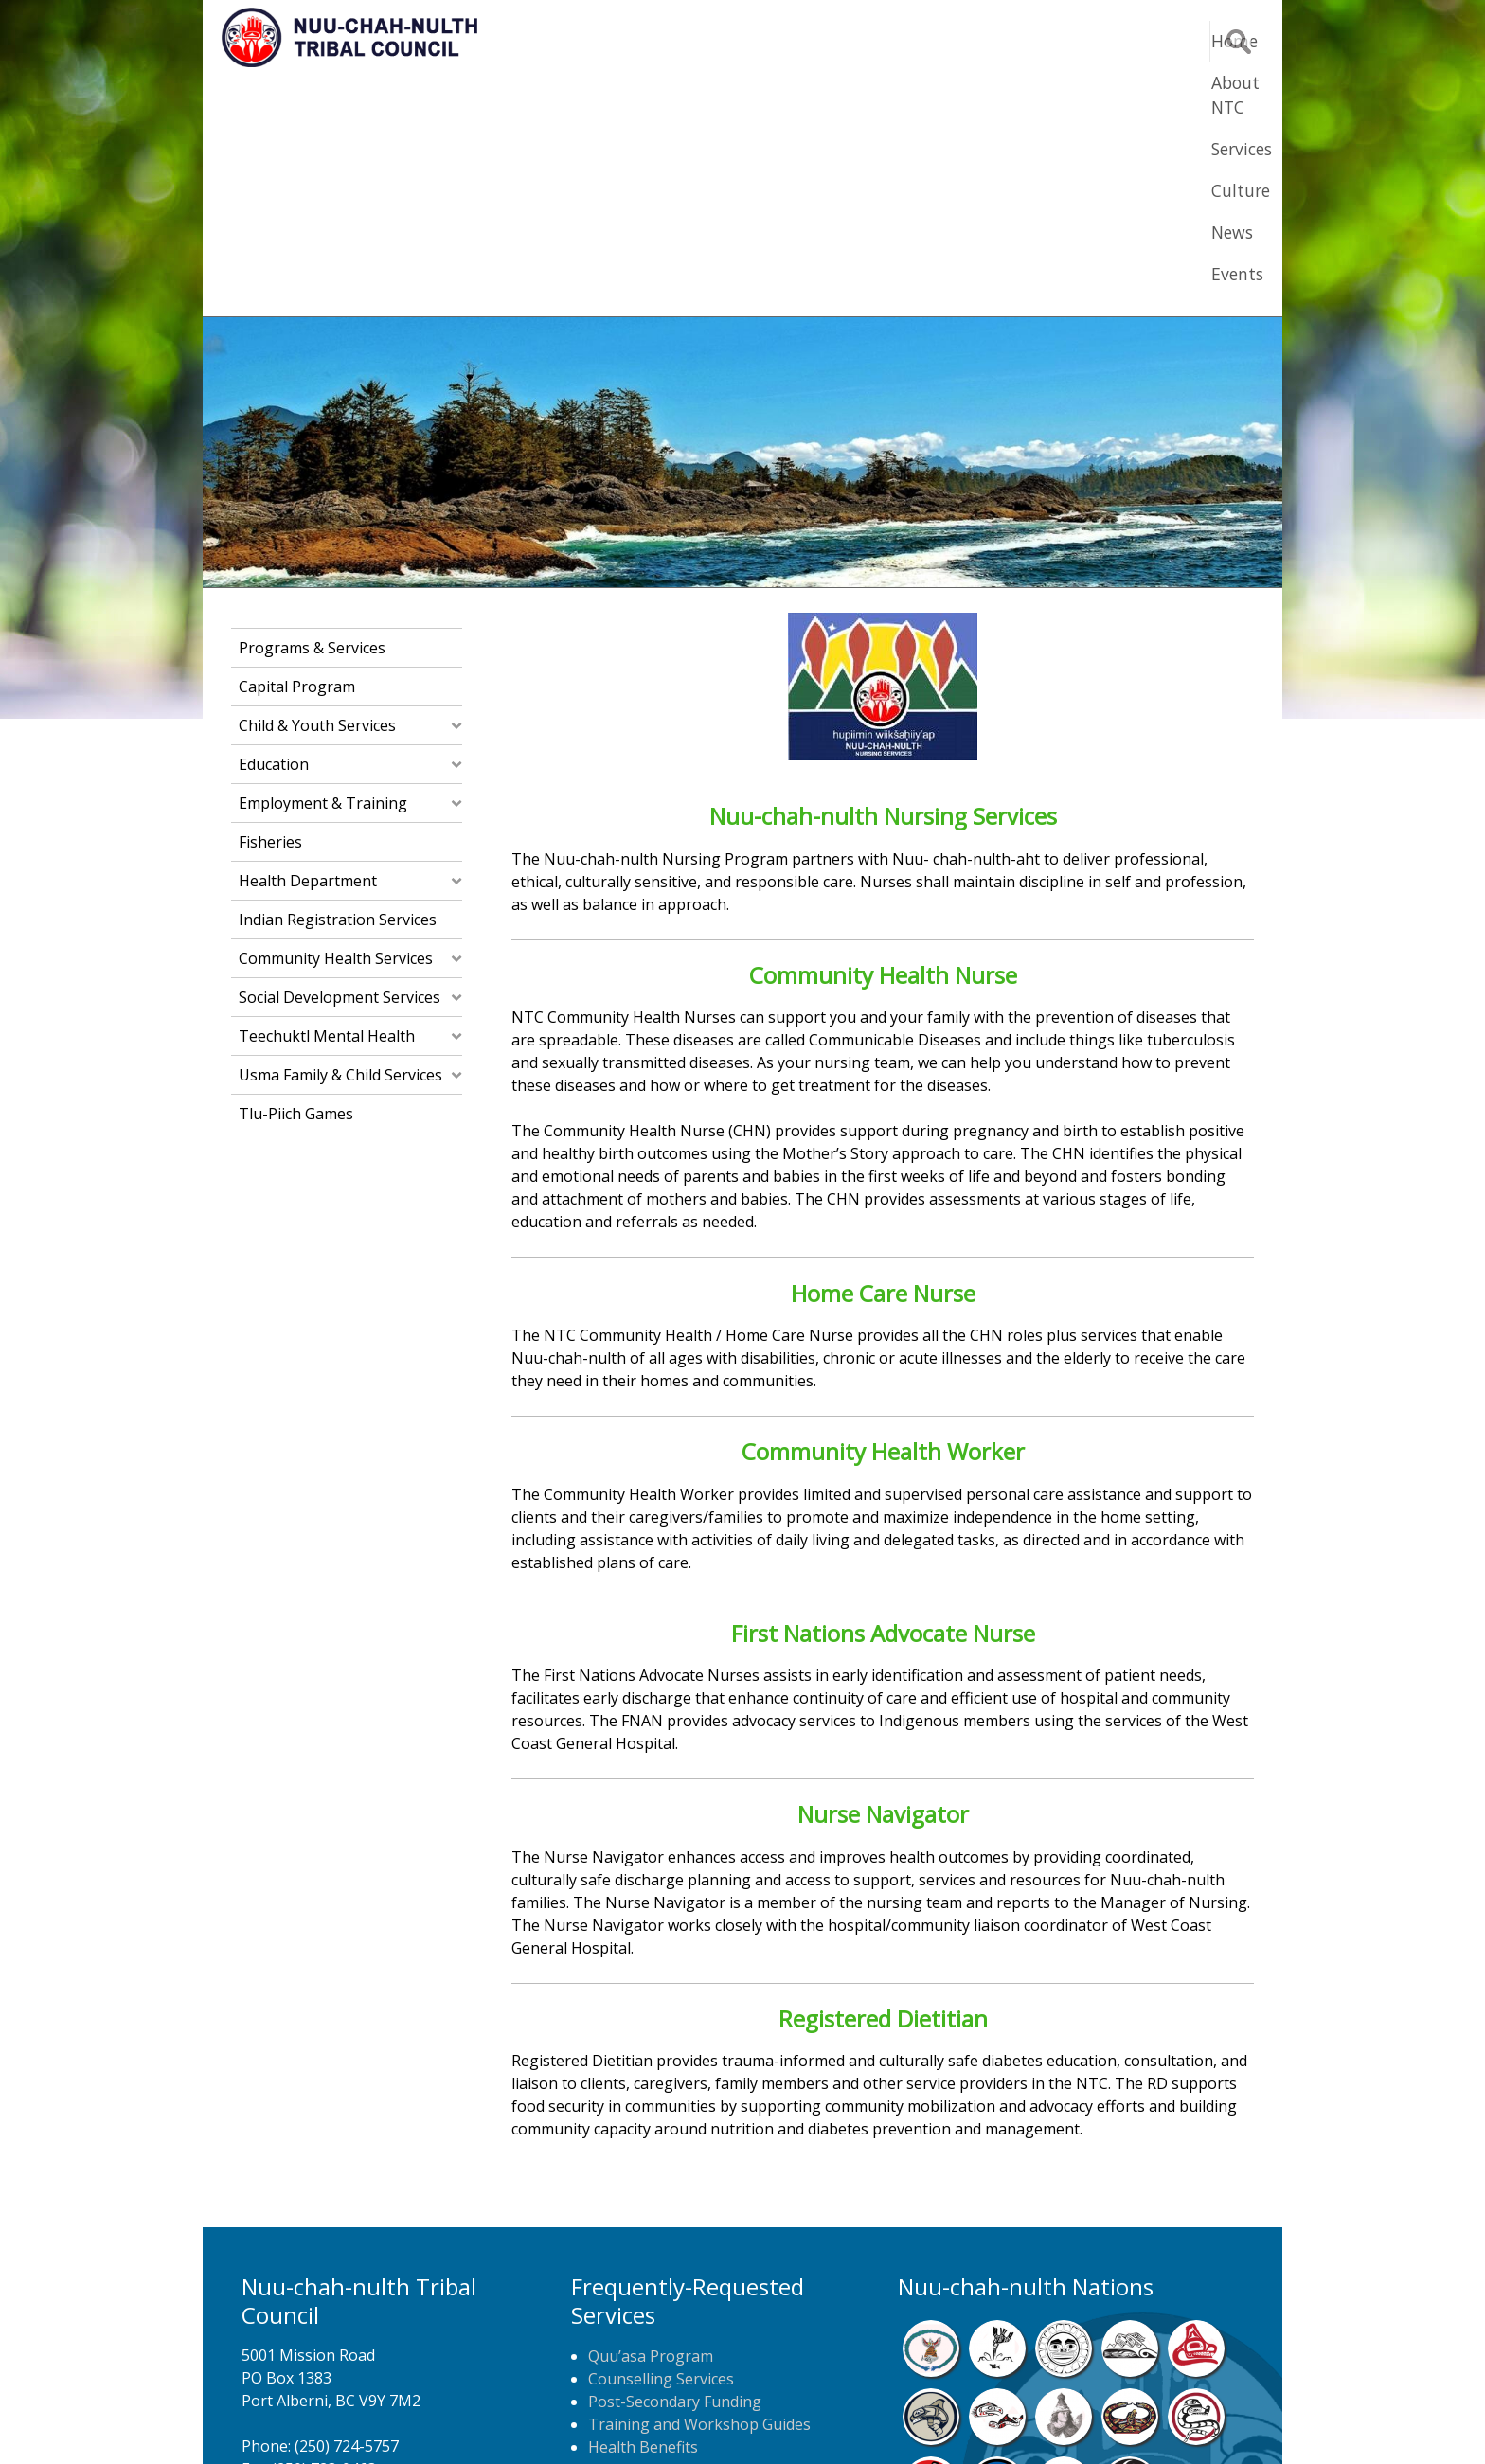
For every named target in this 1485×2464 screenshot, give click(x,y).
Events (1152, 40)
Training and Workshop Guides (699, 2191)
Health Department (308, 647)
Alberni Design (811, 2421)
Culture (988, 40)
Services (896, 40)
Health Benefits (643, 2214)
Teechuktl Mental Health (327, 803)
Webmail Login (1046, 2421)
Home (689, 40)
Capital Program (297, 453)
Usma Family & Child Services (340, 841)
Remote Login (928, 2421)
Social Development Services (339, 764)
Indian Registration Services (338, 686)
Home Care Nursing (659, 2236)
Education (274, 531)
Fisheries (270, 608)
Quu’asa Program (650, 2123)
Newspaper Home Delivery (683, 2259)
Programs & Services (312, 414)
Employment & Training (323, 570)
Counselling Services (661, 2145)
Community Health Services (336, 725)
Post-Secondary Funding (674, 2168)
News (1072, 40)
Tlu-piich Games (296, 880)
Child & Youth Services (317, 492)
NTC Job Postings (651, 2282)
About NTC (789, 40)
